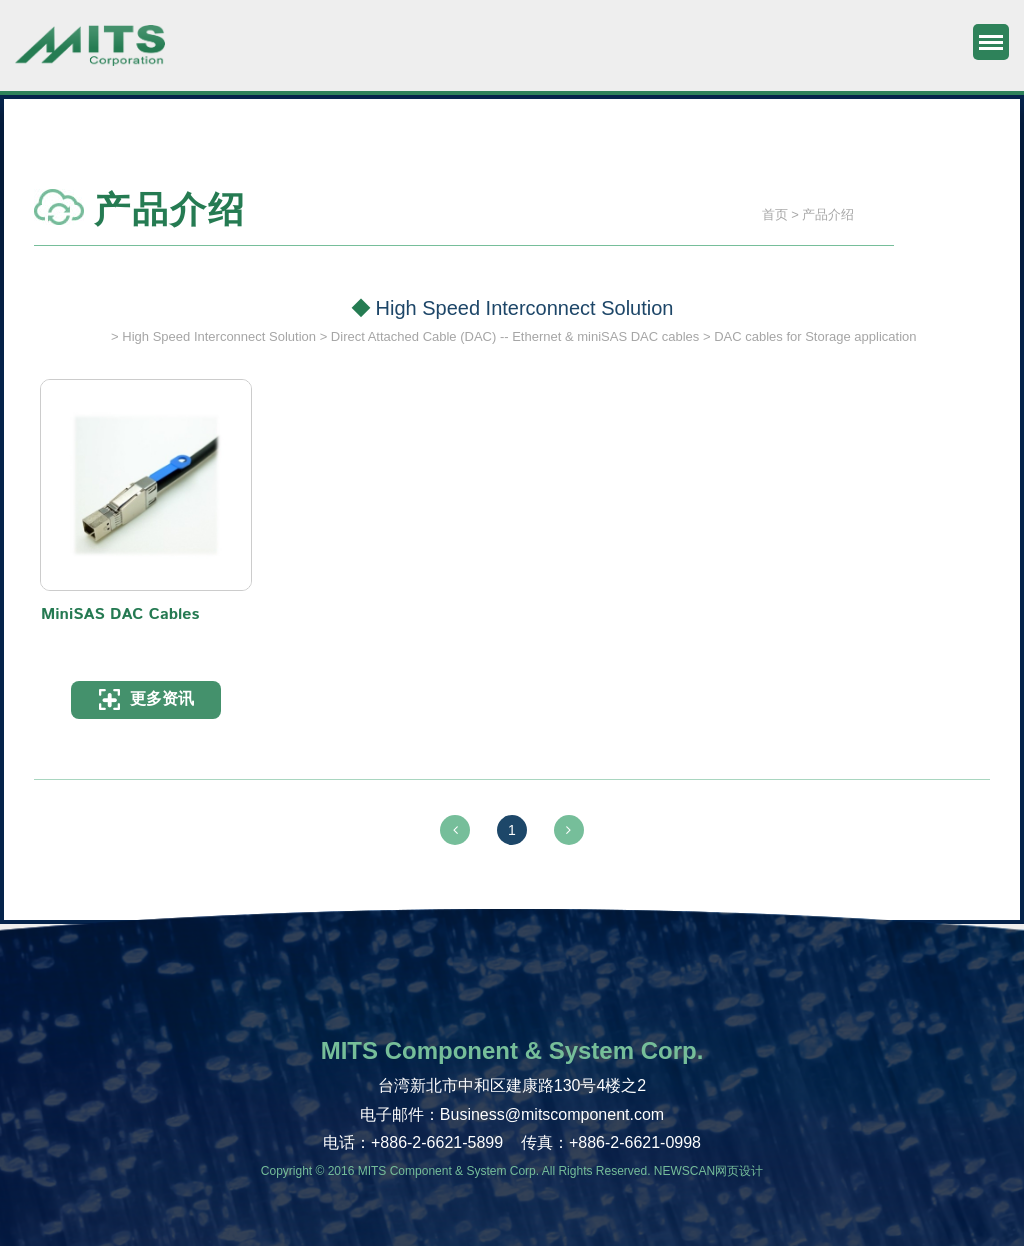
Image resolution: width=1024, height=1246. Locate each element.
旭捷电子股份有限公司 (90, 55)
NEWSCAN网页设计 (708, 1171)
